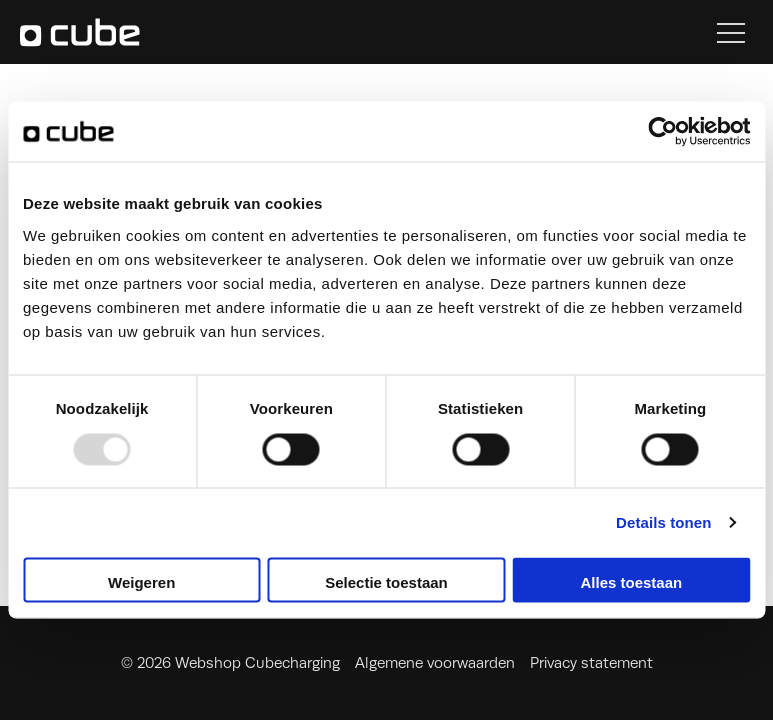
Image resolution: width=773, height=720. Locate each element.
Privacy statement (591, 663)
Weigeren (141, 583)
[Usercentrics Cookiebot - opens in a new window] (662, 131)
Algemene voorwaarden (435, 663)
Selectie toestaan (386, 583)
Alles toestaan (631, 583)
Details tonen (663, 522)
